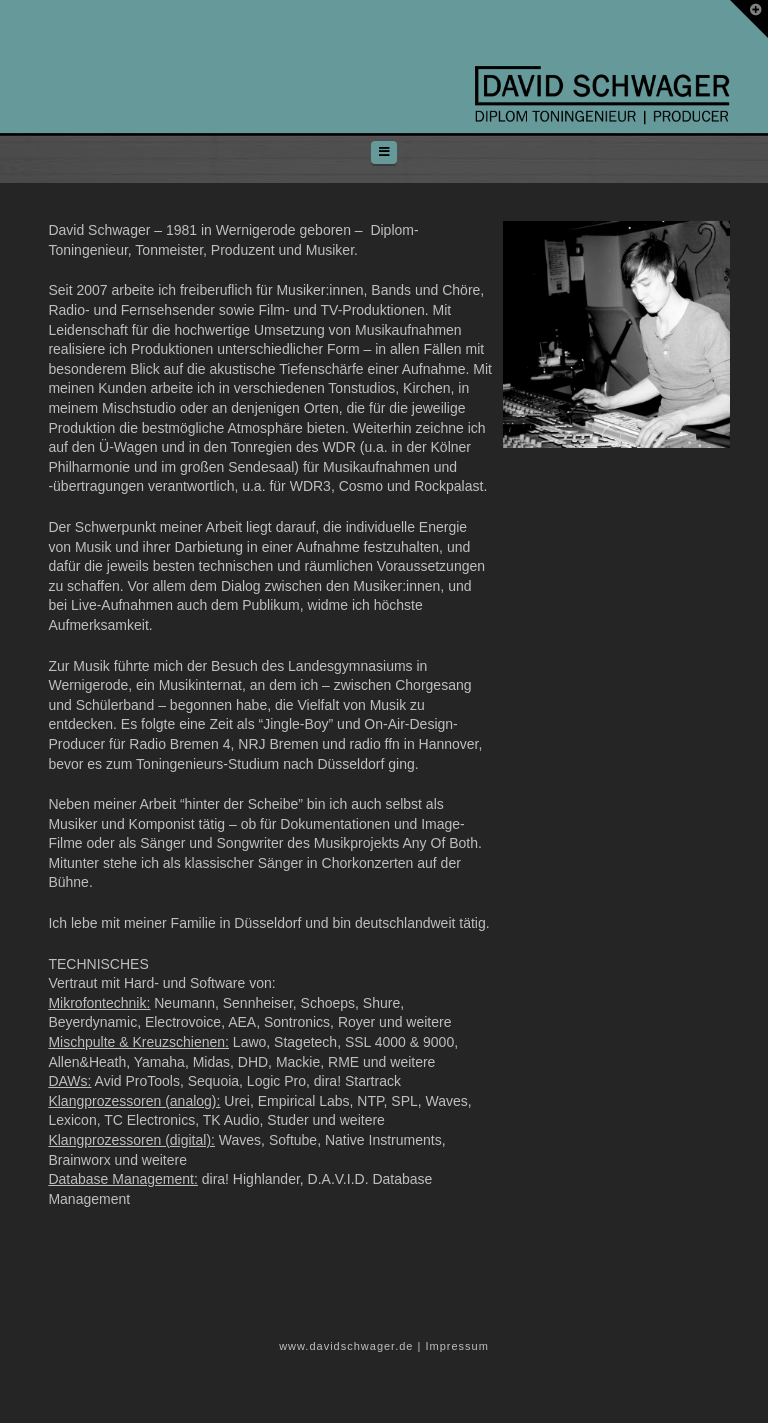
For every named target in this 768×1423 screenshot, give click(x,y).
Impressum (456, 1346)
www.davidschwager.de (346, 1346)
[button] (384, 152)
